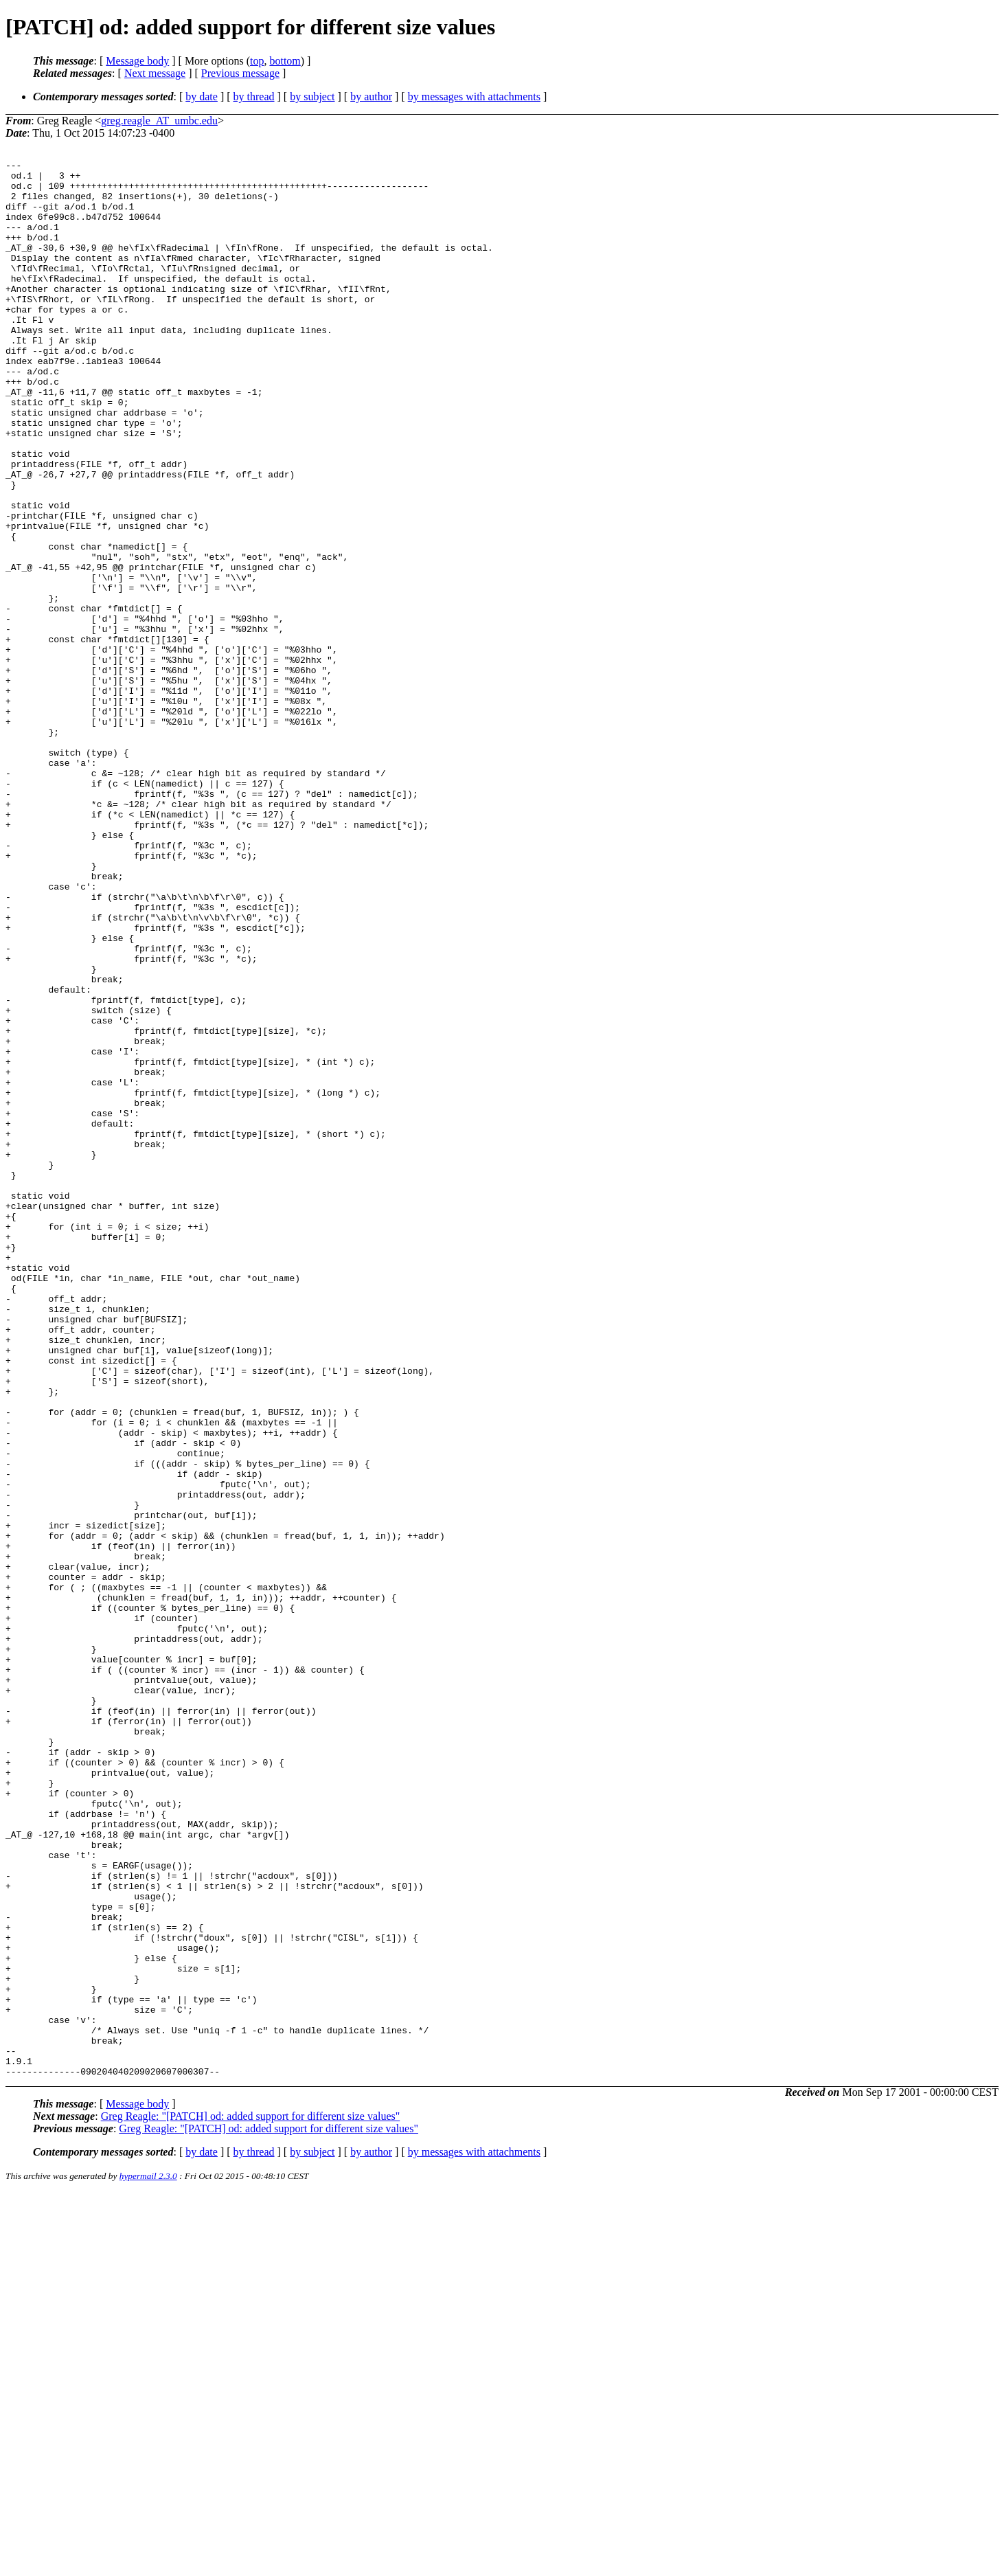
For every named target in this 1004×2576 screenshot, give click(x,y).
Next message (154, 73)
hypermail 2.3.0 (148, 2559)
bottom (284, 61)
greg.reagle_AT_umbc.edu (159, 120)
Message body (137, 61)
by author (371, 96)
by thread (254, 96)
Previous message (240, 73)
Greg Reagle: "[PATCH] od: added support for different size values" (250, 2499)
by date (201, 96)
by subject (312, 96)
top (257, 61)
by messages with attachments (474, 96)
